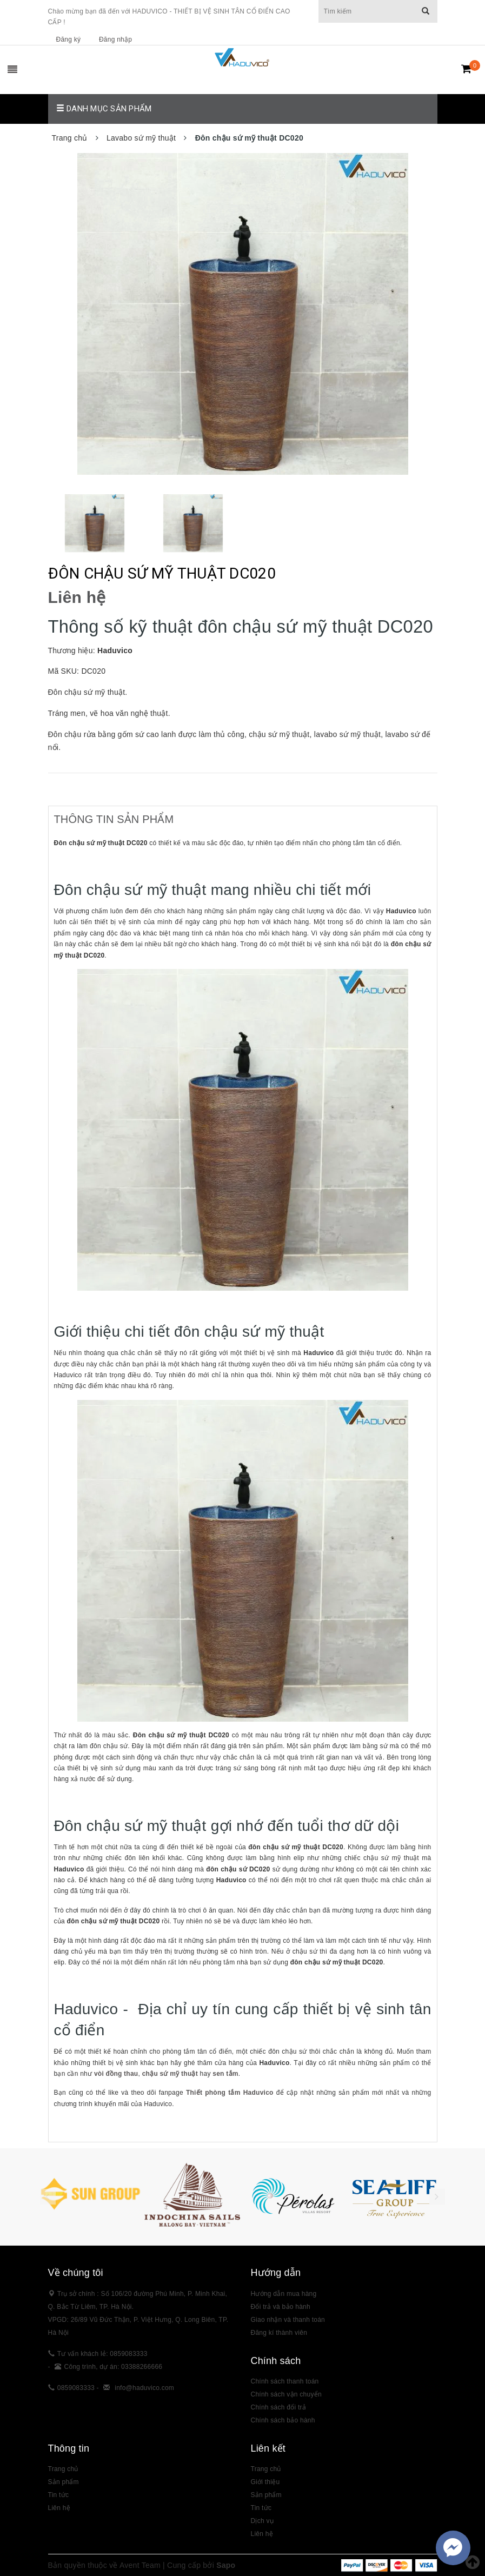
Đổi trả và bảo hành (280, 2307)
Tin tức (261, 2508)
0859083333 (76, 2388)
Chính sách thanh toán (285, 2381)
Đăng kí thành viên (279, 2332)
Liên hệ (59, 2508)
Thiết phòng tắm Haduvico (230, 2092)
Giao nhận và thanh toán (288, 2319)
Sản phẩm (266, 2495)
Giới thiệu (265, 2482)
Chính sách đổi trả (279, 2407)
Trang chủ (266, 2469)
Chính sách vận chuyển (286, 2394)
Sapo (225, 2565)
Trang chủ (63, 2469)
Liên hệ (262, 2534)
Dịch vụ (262, 2521)
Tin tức (58, 2495)
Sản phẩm (63, 2482)
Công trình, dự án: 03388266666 (113, 2367)
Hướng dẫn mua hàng (284, 2294)
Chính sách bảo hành (283, 2420)
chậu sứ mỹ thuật (170, 2073)
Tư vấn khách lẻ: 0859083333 (102, 2354)
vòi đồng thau (116, 2073)
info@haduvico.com (144, 2388)
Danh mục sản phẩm (104, 109)
